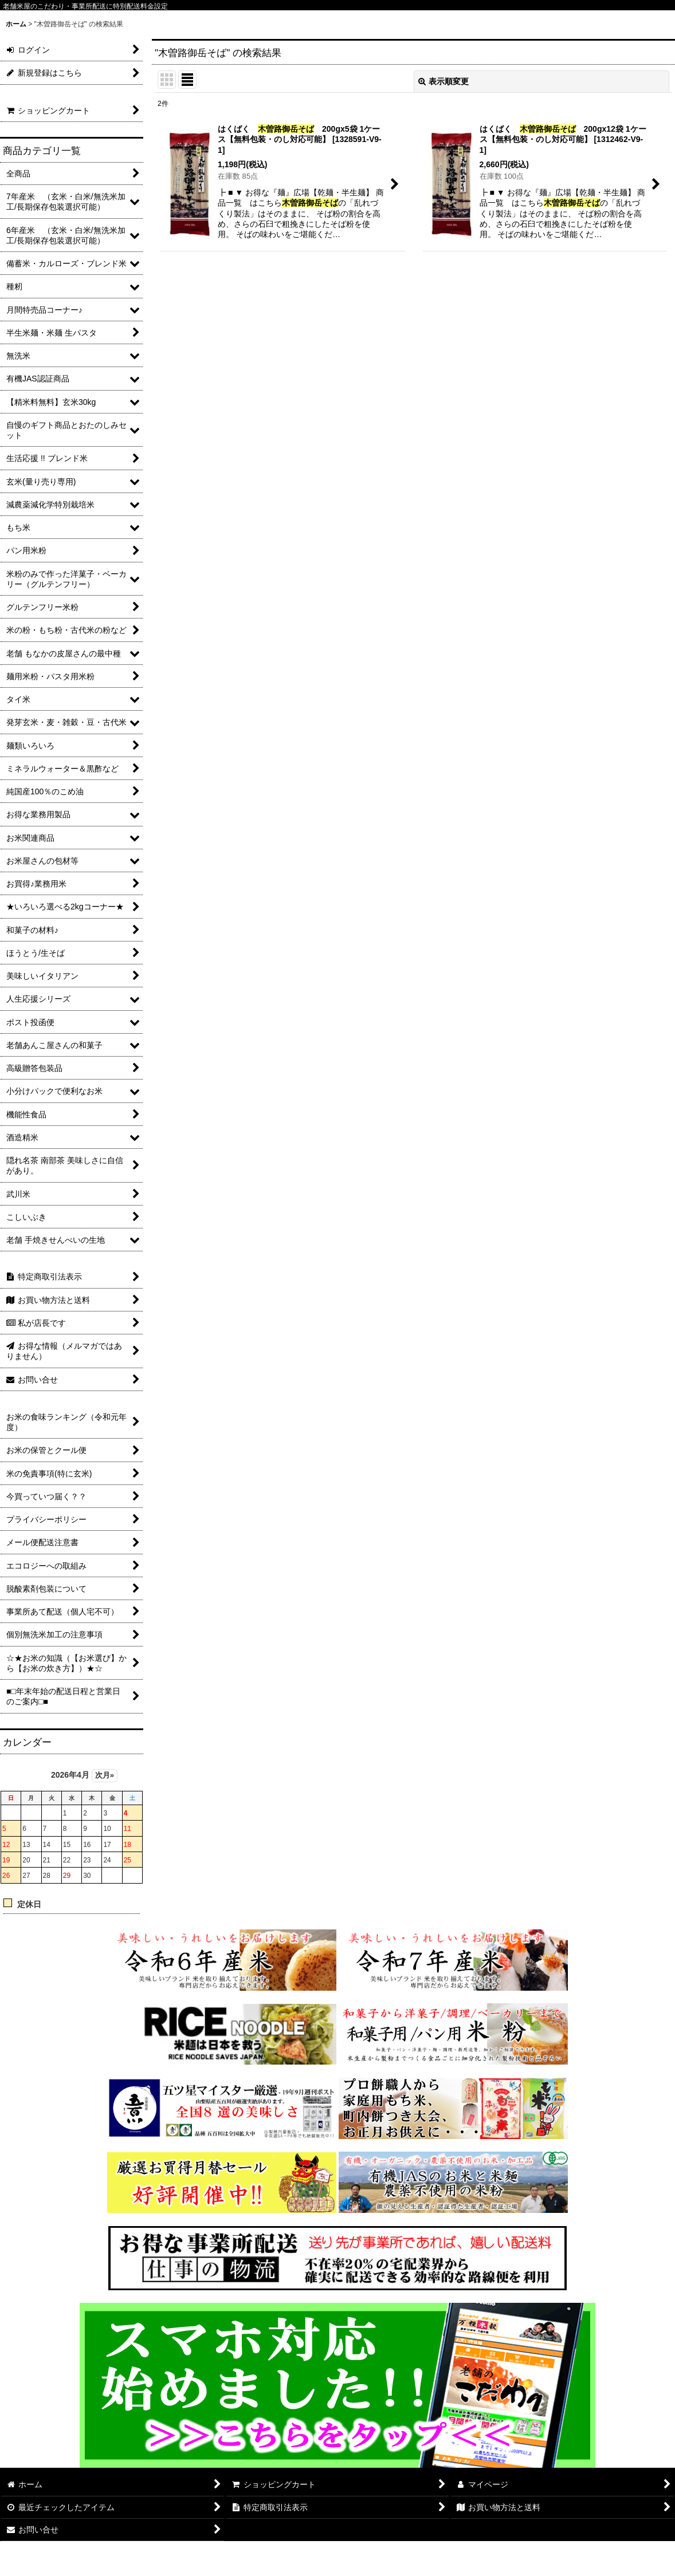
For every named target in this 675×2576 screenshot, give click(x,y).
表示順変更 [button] (443, 81)
